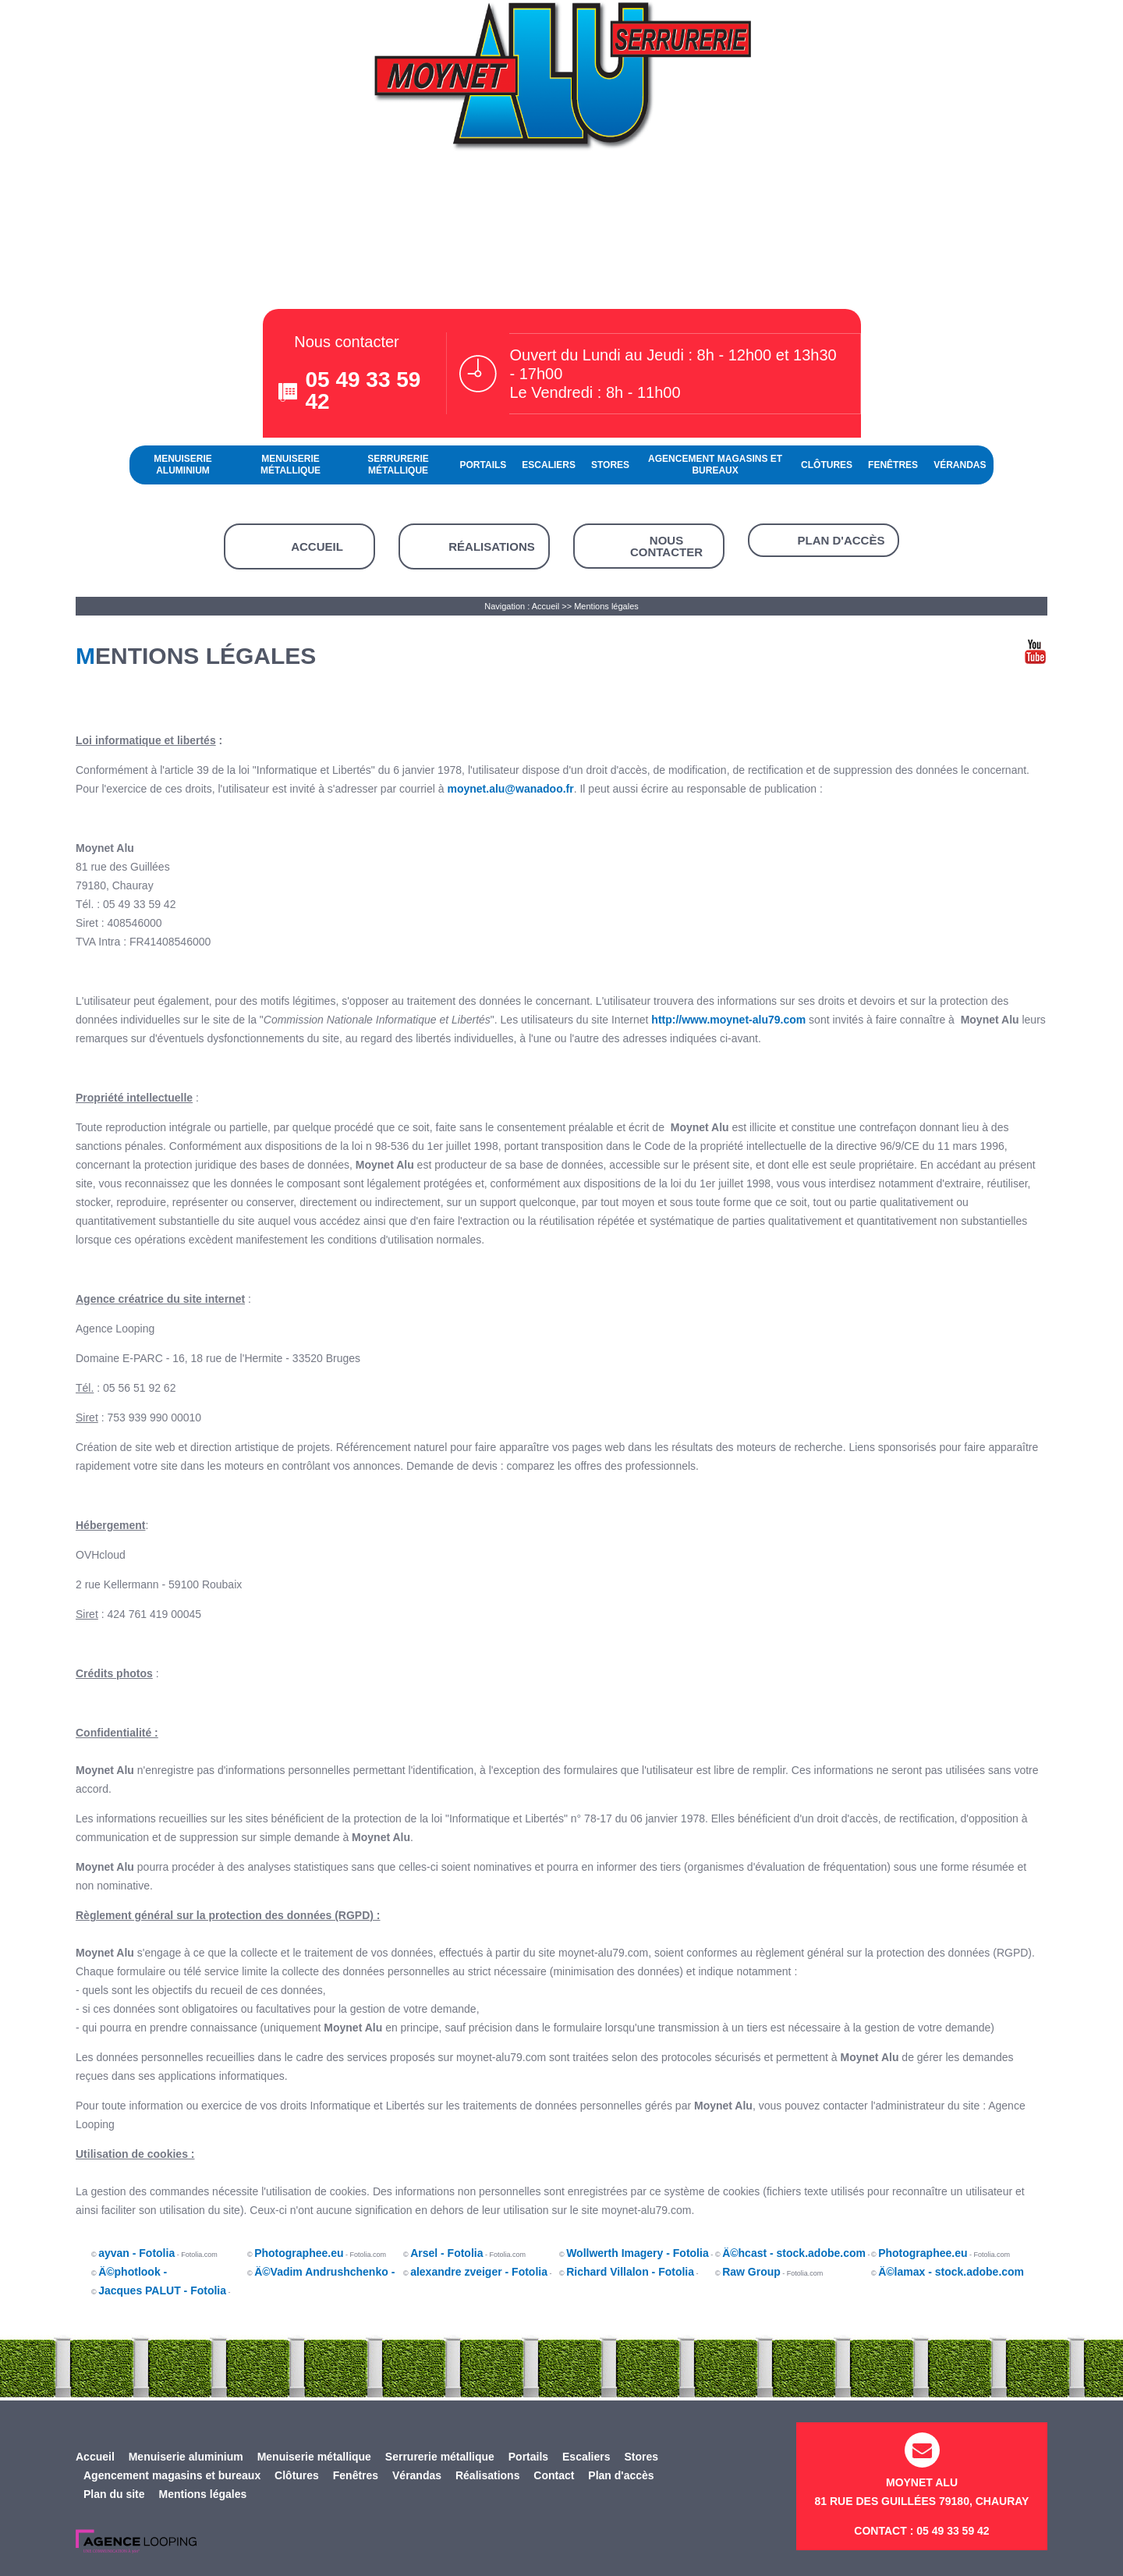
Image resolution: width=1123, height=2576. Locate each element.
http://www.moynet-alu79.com (728, 1019)
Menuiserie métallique (290, 464)
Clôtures (826, 464)
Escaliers (549, 464)
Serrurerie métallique (398, 464)
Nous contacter (666, 546)
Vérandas (959, 464)
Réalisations (491, 546)
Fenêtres (893, 464)
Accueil (317, 546)
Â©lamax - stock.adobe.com (951, 2272)
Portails (483, 464)
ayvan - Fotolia (136, 2253)
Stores (610, 464)
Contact (553, 2475)
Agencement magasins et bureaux (715, 464)
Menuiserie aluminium (183, 464)
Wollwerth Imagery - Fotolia (637, 2253)
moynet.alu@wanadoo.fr (510, 788)
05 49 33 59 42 (363, 390)
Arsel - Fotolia (446, 2253)
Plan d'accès (841, 540)
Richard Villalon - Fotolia (630, 2272)
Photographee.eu (298, 2253)
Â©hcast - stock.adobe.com (794, 2253)
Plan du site (114, 2494)
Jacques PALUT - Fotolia (162, 2290)
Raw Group (751, 2272)
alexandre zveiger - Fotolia (478, 2272)
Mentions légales (606, 606)
